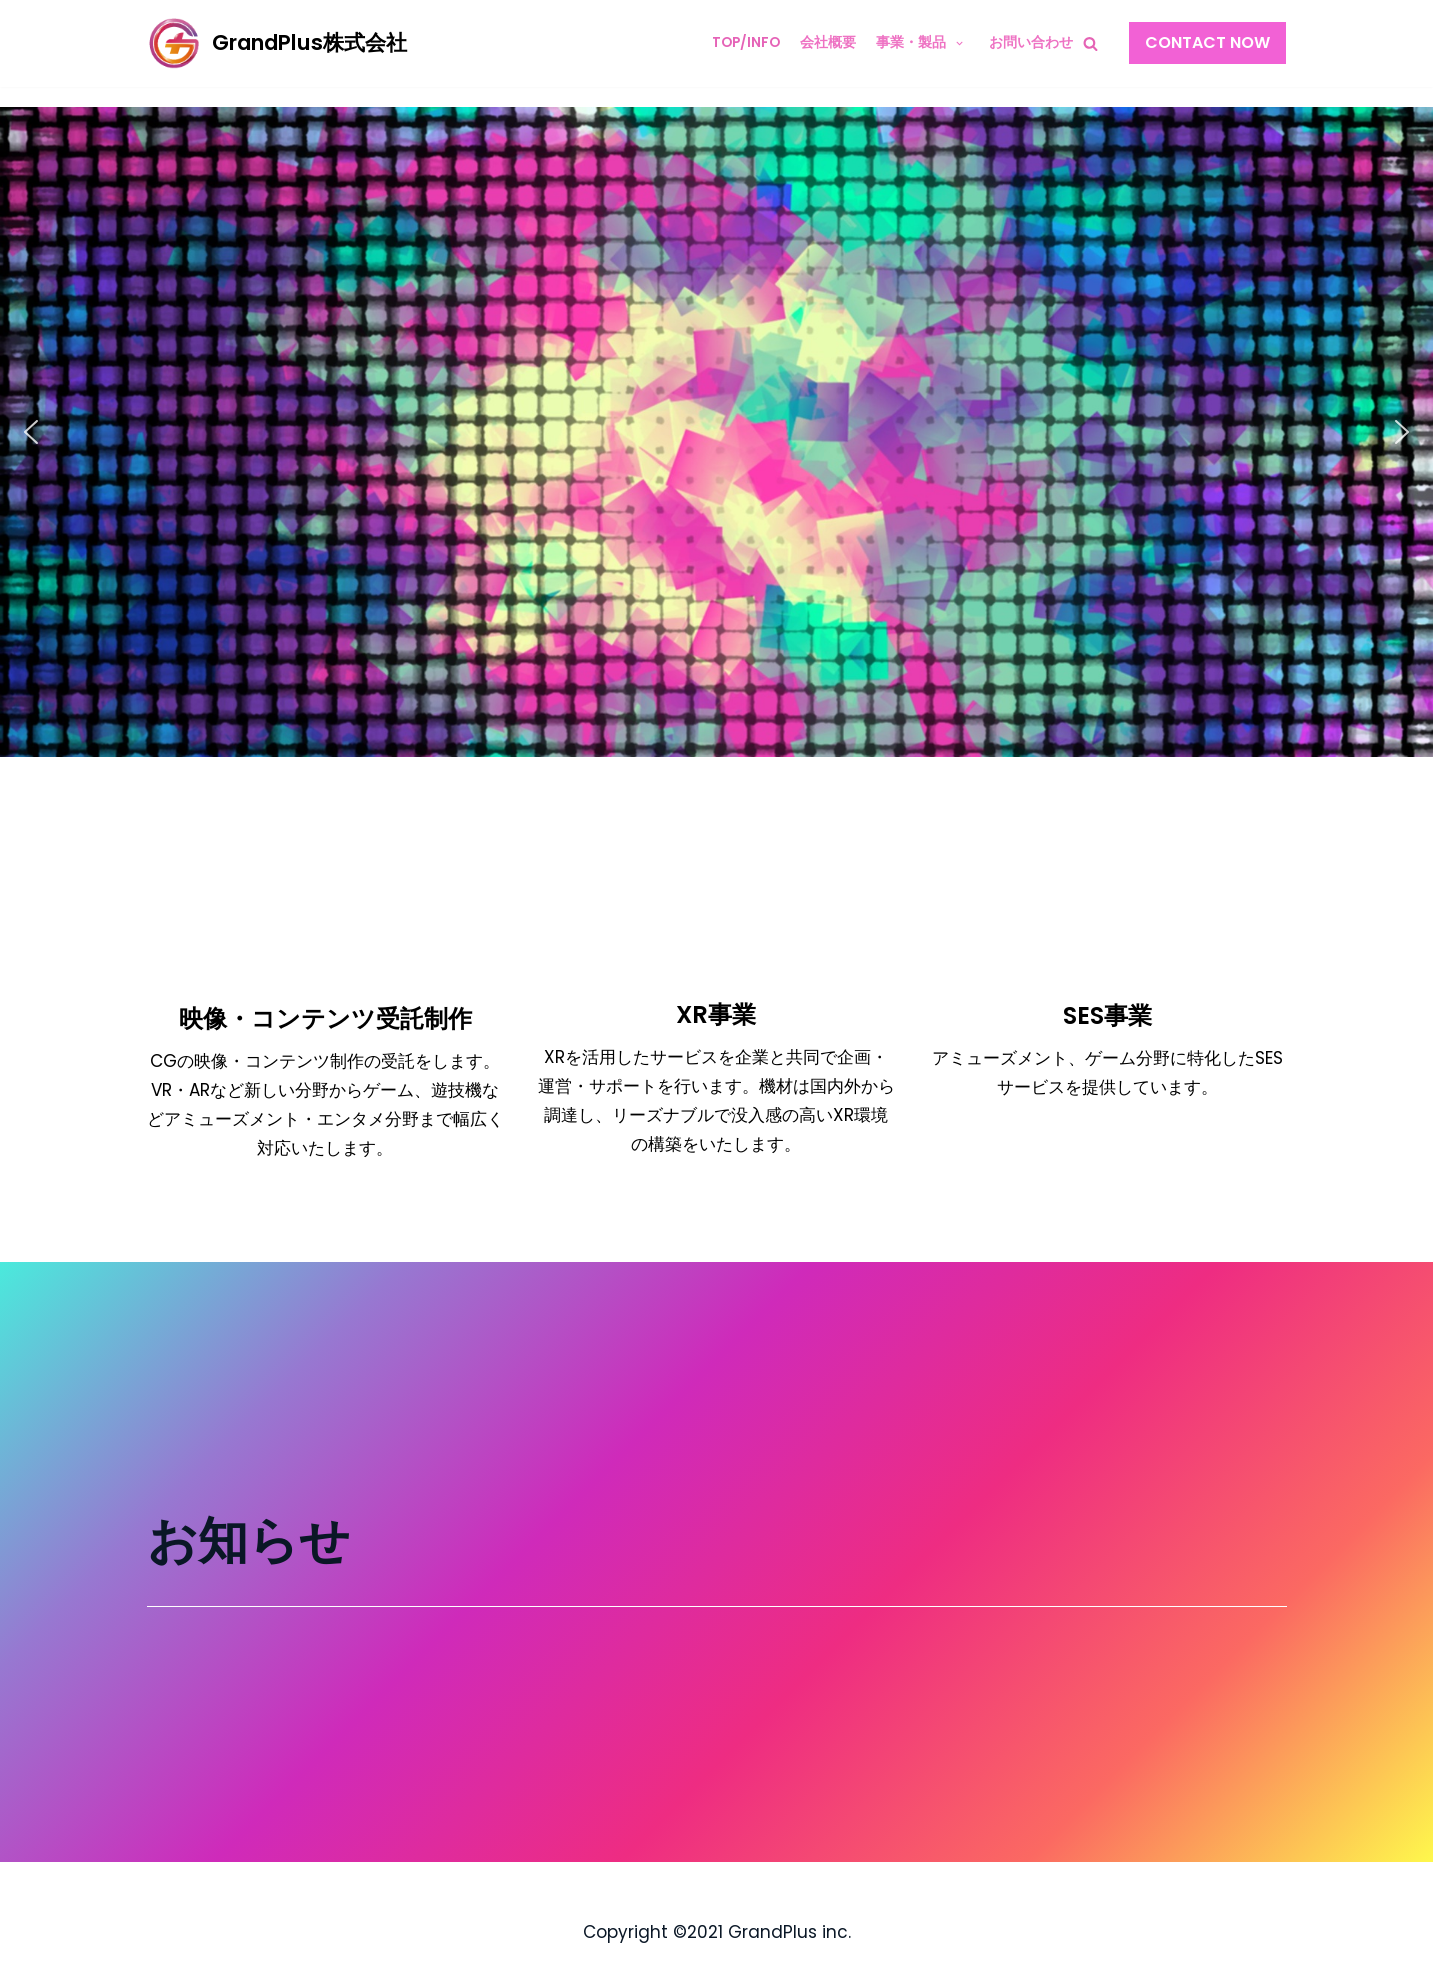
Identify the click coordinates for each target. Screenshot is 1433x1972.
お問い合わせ (1031, 42)
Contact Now (1207, 42)
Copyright (625, 1932)
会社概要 (828, 42)
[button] (31, 432)
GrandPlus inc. (789, 1932)
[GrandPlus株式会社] (277, 43)
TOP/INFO (746, 42)
